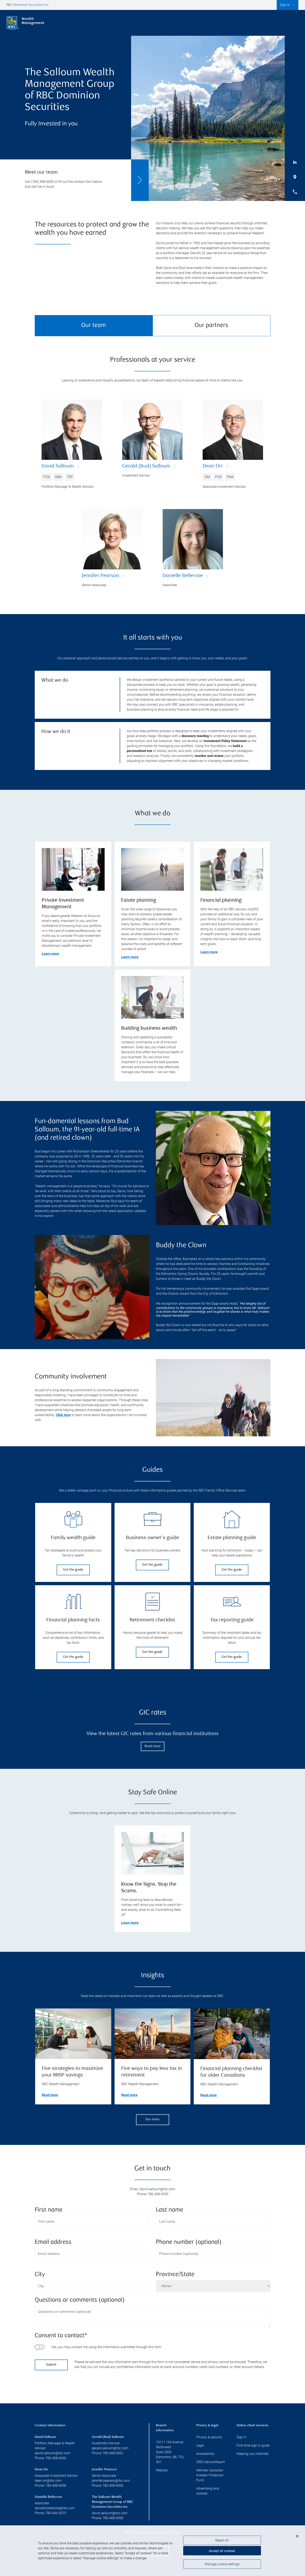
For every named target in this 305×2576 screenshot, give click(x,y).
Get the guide (73, 1570)
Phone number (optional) (188, 2242)
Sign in (241, 2437)
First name (48, 2210)
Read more (153, 1746)
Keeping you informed (252, 2454)
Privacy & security (209, 2437)
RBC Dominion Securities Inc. (28, 5)
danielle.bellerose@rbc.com (55, 2508)
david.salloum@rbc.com (52, 2453)
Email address (53, 2242)
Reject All (222, 2542)
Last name (169, 2210)
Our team (93, 326)
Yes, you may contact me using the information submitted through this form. (106, 2347)
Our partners (211, 326)
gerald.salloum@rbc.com (110, 2448)
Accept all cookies (222, 2552)
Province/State (175, 2275)
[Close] (297, 2537)
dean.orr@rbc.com (48, 2481)
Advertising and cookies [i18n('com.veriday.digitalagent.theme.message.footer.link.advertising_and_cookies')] (207, 2490)
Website (161, 2470)
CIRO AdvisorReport (210, 2462)
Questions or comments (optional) (80, 2300)
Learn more (50, 954)
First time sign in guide (253, 2445)
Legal (200, 2445)
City (40, 2275)
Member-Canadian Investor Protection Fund (210, 2475)
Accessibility (205, 2454)
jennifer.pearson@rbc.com (111, 2481)
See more (152, 2119)
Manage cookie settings (222, 2565)
